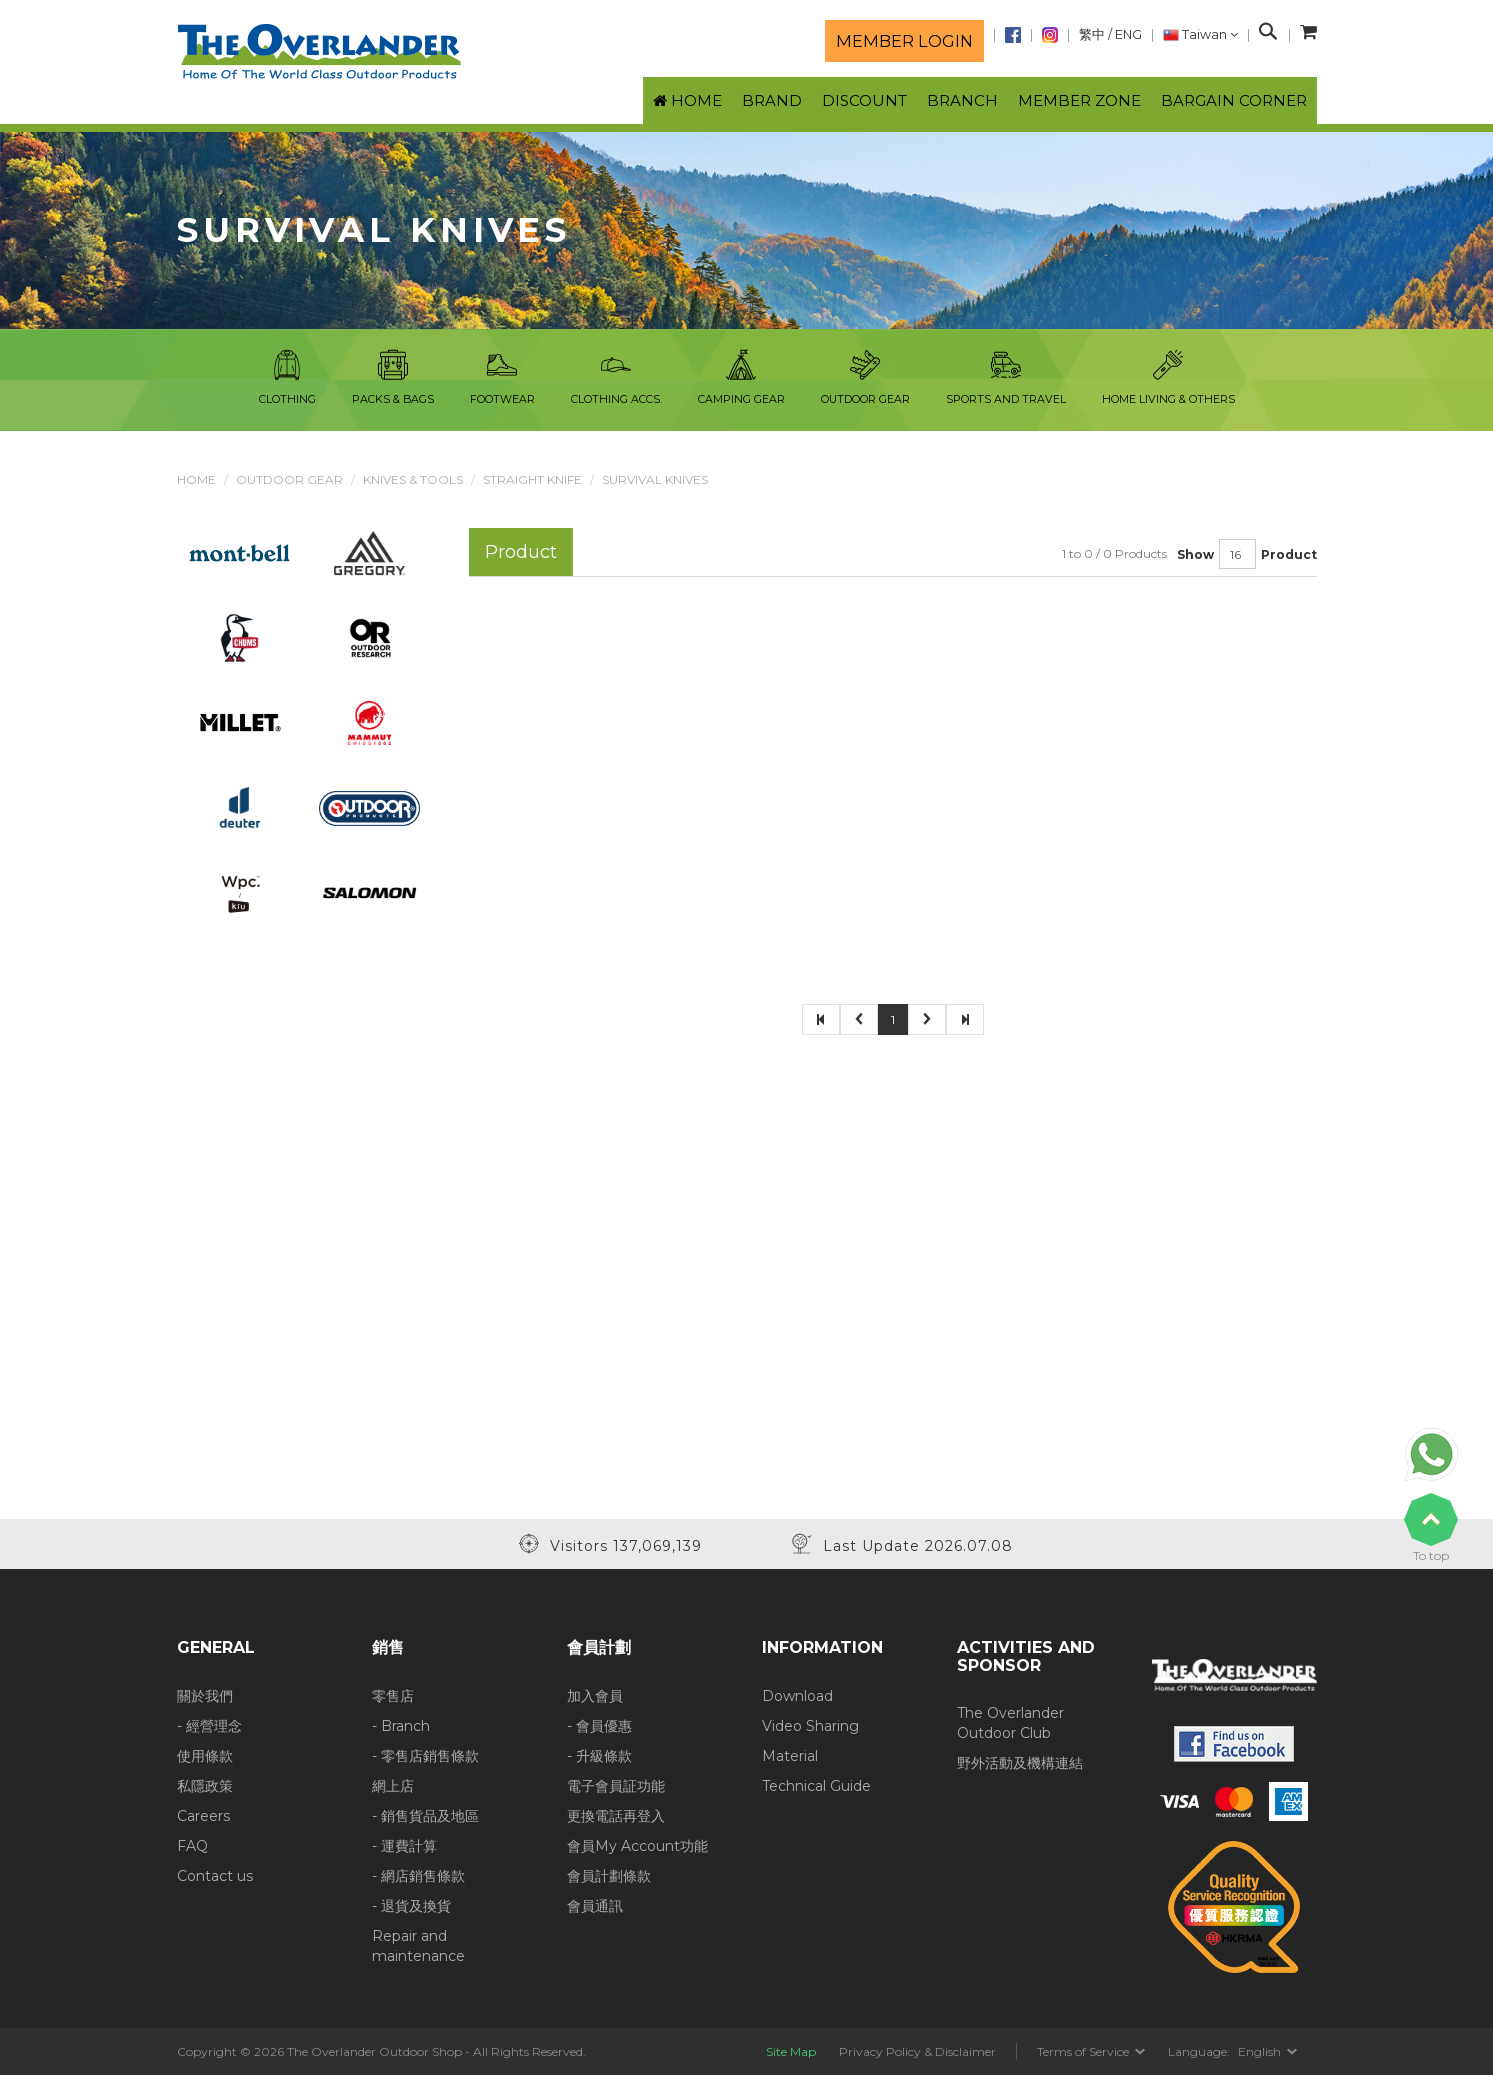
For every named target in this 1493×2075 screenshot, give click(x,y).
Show (1195, 554)
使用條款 (205, 1756)
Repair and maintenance (418, 1946)
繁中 (1092, 34)
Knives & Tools (413, 479)
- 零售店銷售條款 (425, 1756)
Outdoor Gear (289, 479)
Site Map (791, 2051)
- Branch (401, 1726)
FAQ (192, 1846)
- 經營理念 (209, 1726)
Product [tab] (521, 551)
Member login (904, 41)
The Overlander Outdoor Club (1010, 1723)
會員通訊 (595, 1906)
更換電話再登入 (616, 1816)
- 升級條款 (599, 1756)
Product (1289, 554)
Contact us (215, 1876)
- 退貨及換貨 (411, 1906)
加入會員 (595, 1696)
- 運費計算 (404, 1846)
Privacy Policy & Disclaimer (917, 2051)
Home (196, 479)
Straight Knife (532, 479)
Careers (203, 1816)
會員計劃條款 (609, 1876)
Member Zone (1079, 100)
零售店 (393, 1696)
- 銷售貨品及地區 (425, 1816)
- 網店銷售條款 (418, 1876)
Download (797, 1696)
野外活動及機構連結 (1020, 1763)
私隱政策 (205, 1786)
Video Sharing (810, 1726)
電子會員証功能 (616, 1786)
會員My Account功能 (637, 1846)
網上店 (393, 1786)
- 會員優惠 (599, 1726)
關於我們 (205, 1696)
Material (790, 1756)
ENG (1128, 34)
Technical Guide (816, 1786)
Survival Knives (655, 479)
